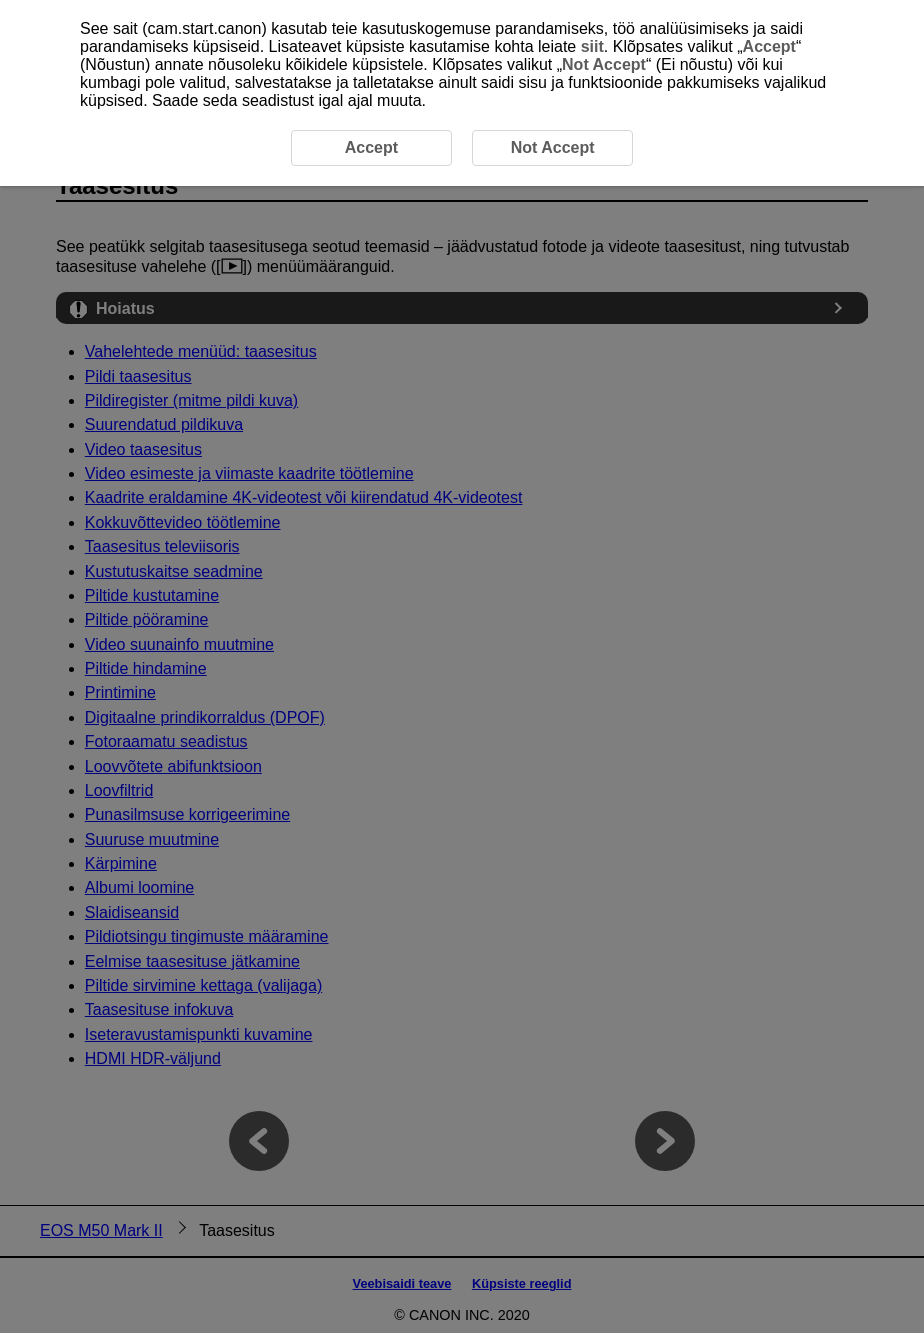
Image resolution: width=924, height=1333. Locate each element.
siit (592, 46)
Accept (769, 46)
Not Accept (604, 64)
